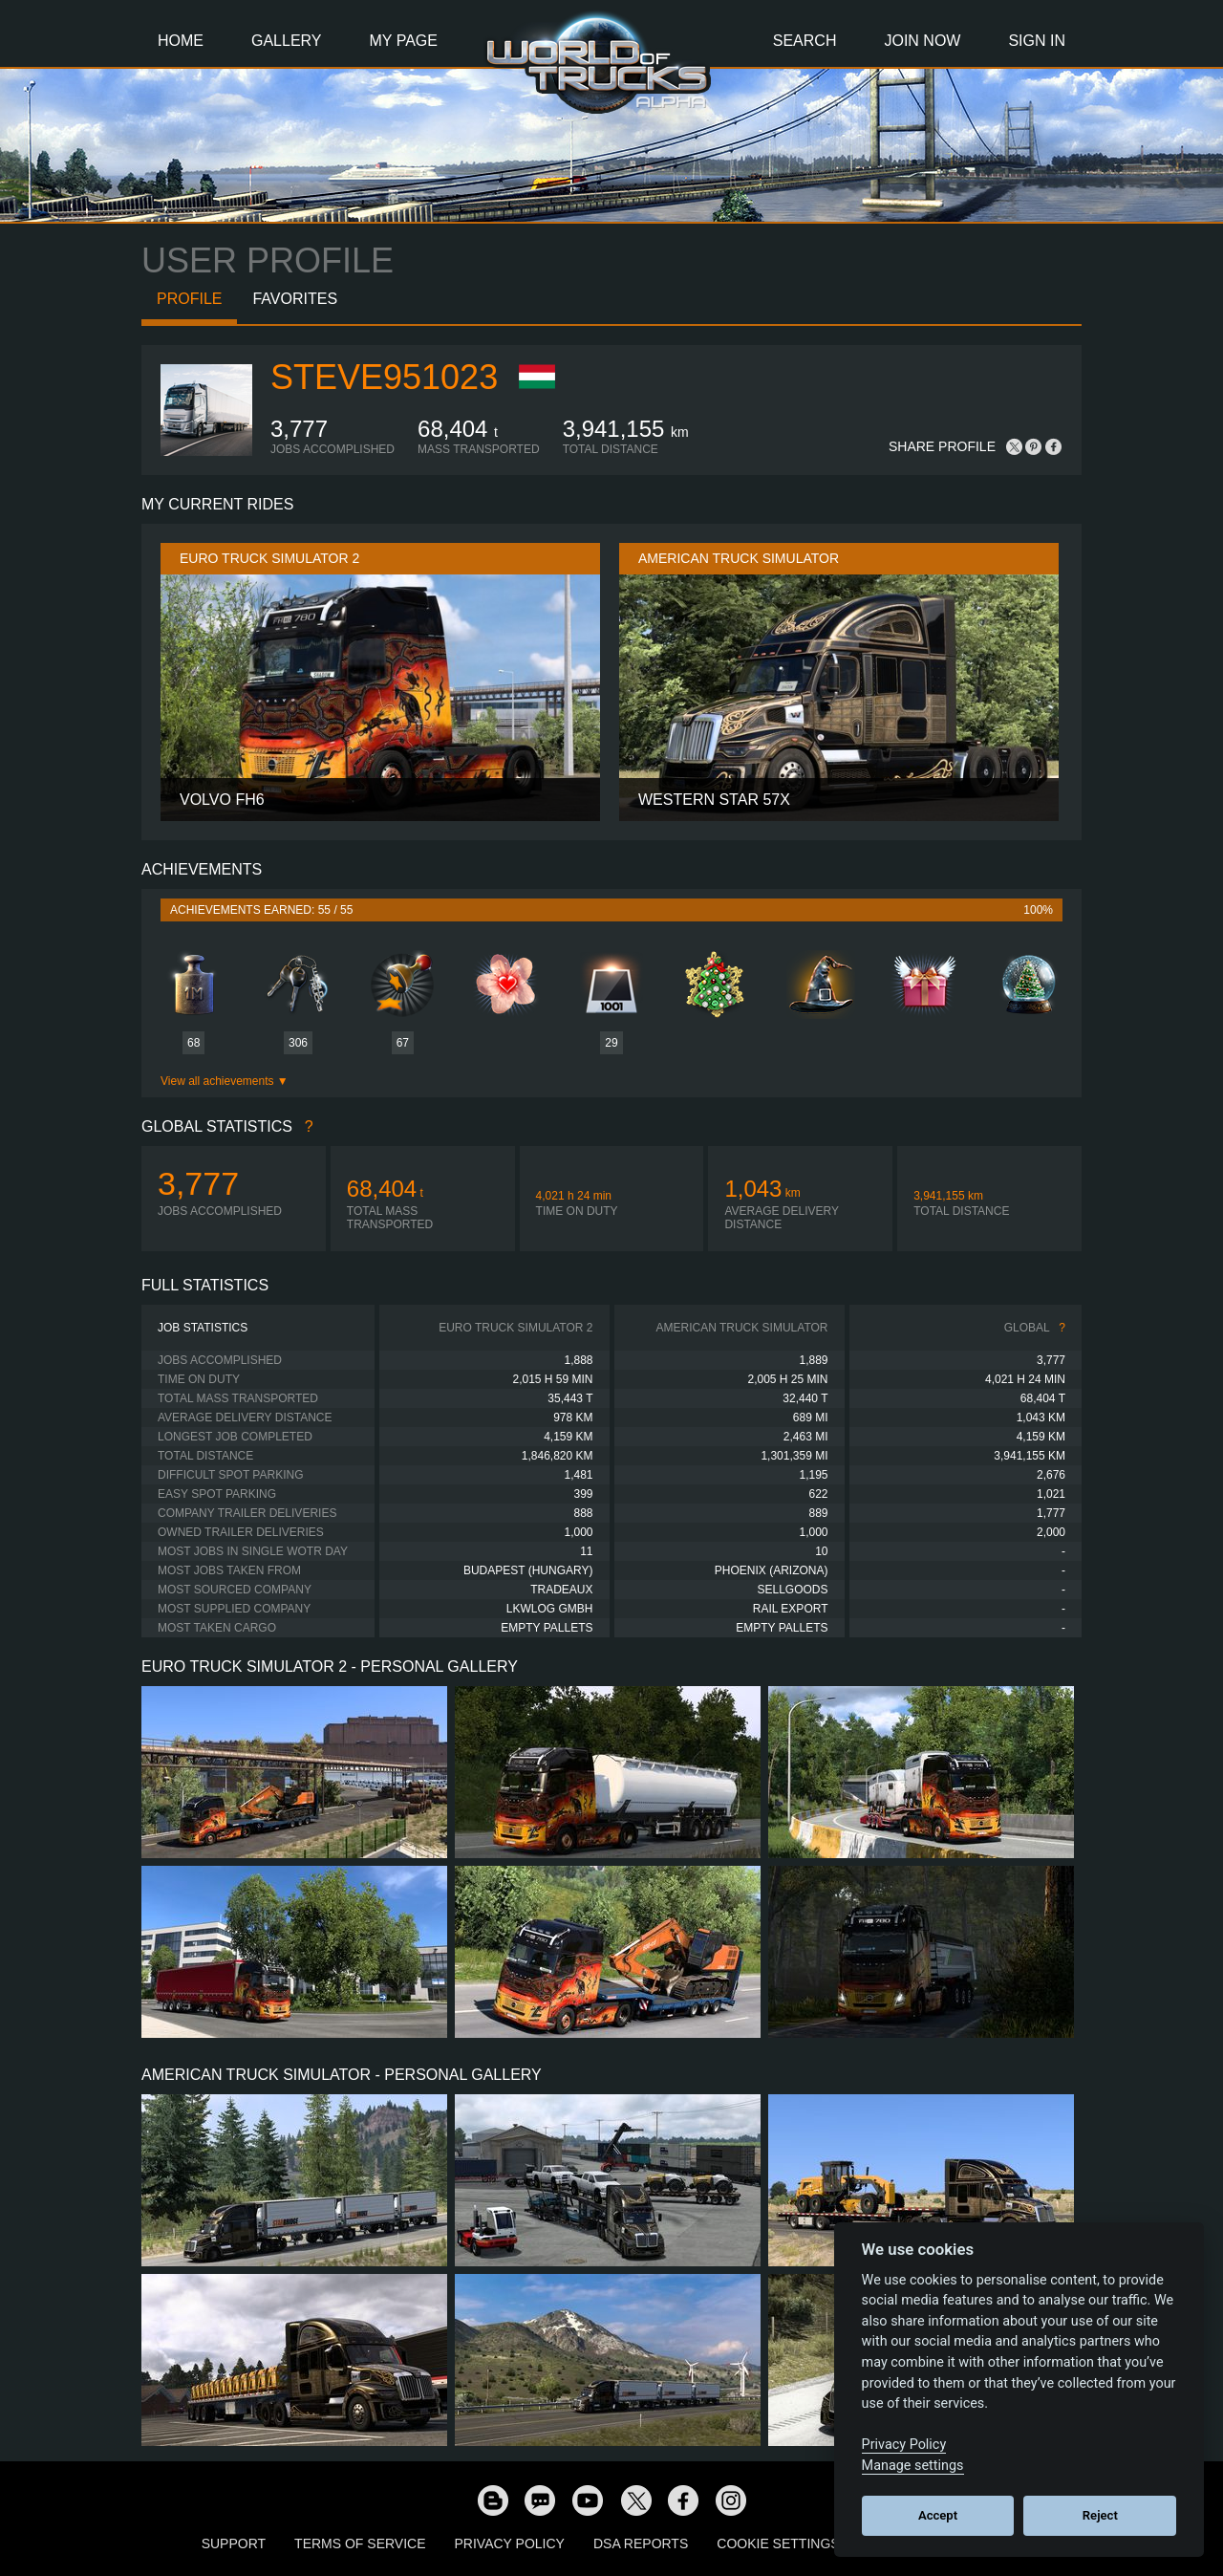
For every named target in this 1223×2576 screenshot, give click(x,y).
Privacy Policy (510, 2543)
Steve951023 (384, 377)
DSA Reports (640, 2543)
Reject (1100, 2515)
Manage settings (913, 2465)
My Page (404, 40)
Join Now (922, 40)
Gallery (286, 40)
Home (181, 40)
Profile (189, 299)
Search (805, 40)
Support (234, 2543)
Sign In (1036, 40)
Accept (937, 2515)
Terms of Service (359, 2543)
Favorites (294, 299)
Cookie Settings (778, 2543)
